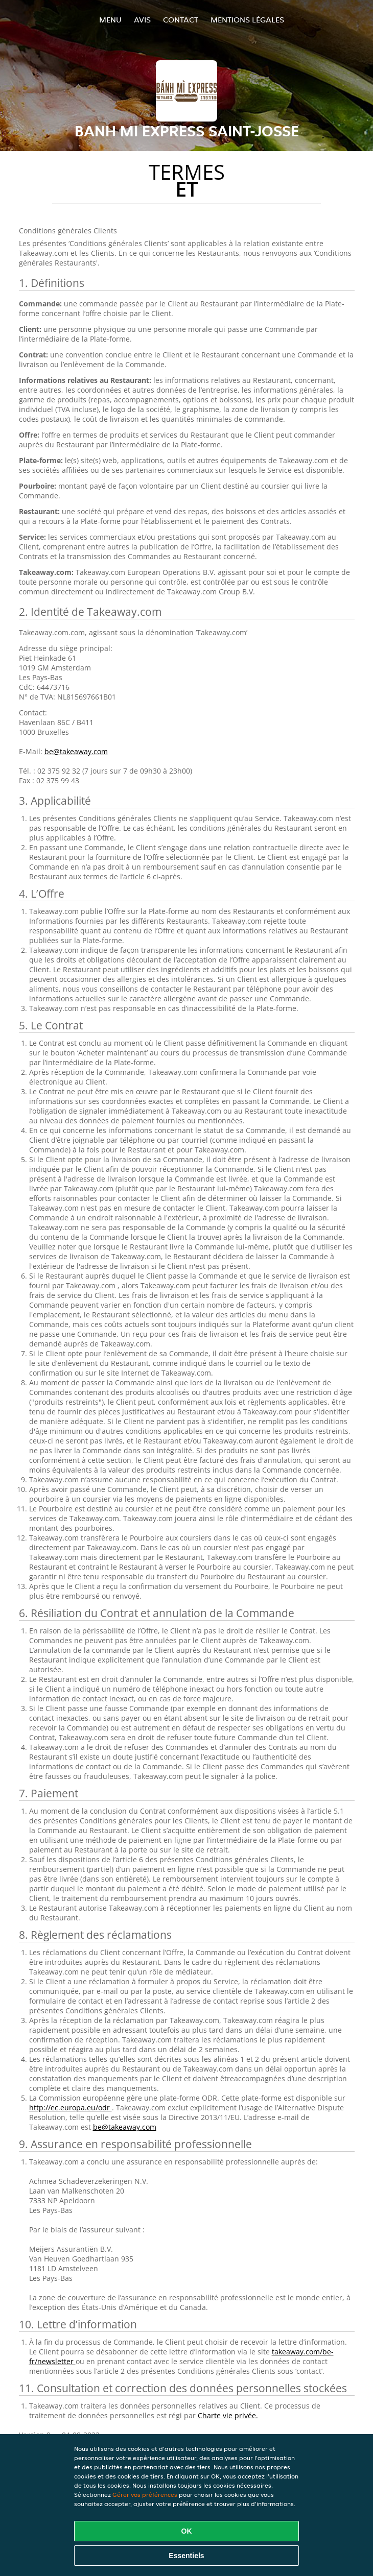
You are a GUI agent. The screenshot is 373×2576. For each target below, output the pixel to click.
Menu (110, 19)
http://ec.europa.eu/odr (70, 2107)
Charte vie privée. (228, 2415)
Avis (142, 19)
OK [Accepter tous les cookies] (186, 2531)
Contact (180, 19)
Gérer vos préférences (144, 2494)
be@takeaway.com (76, 751)
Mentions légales (247, 19)
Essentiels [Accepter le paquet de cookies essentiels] (186, 2555)
